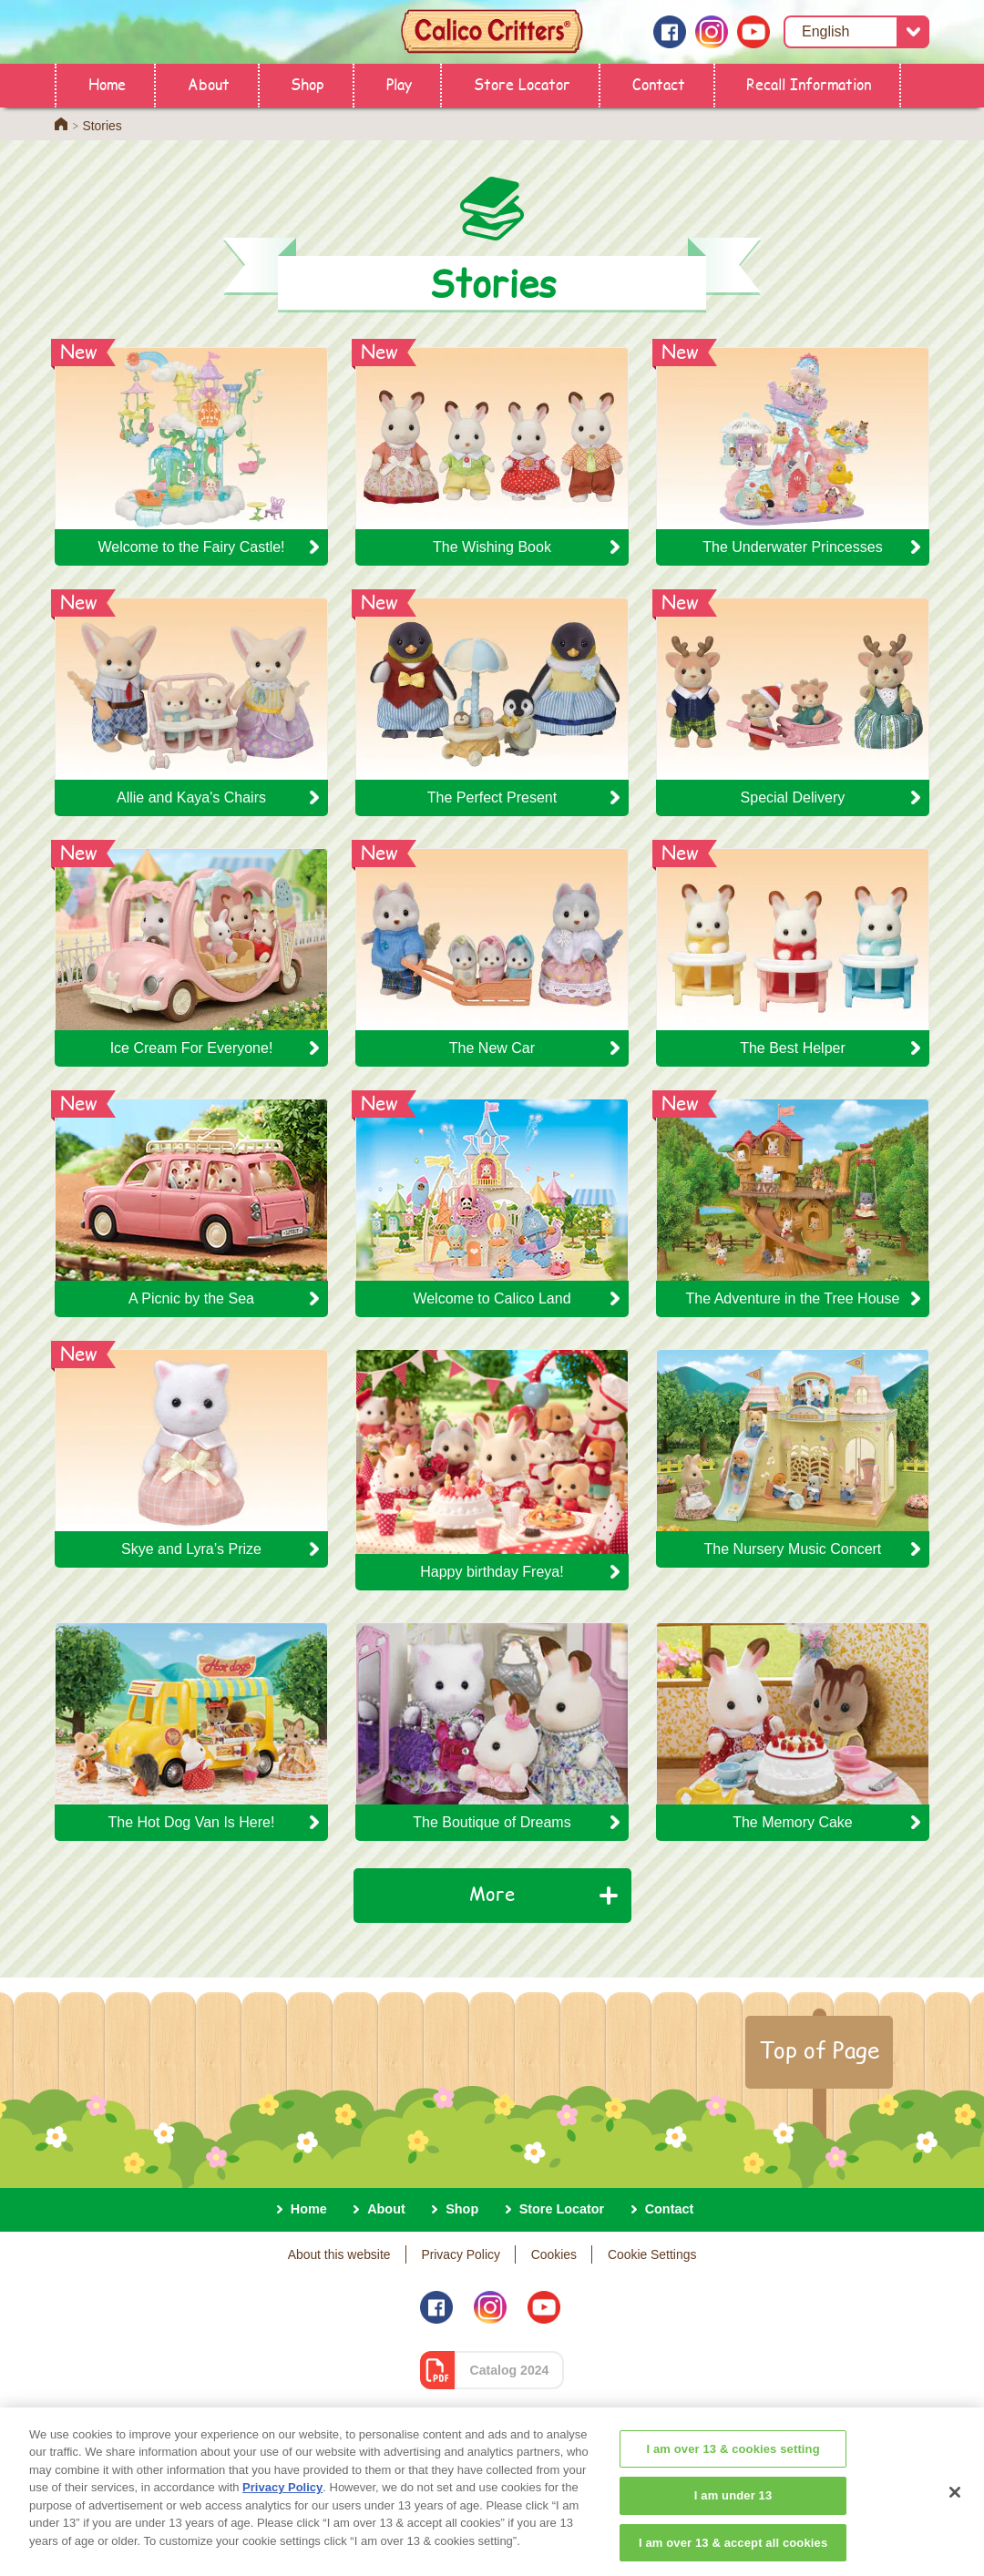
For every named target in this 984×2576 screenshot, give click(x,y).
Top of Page (819, 2049)
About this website (339, 2254)
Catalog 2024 (509, 2370)
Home (107, 83)
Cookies (554, 2254)
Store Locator (522, 83)
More (492, 1893)
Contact (658, 83)
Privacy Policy (460, 2254)
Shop (307, 83)
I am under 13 (733, 2513)
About (209, 83)
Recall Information (808, 83)
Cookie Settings (652, 2254)
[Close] (955, 2510)
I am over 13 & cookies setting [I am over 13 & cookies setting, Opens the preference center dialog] (732, 2467)
